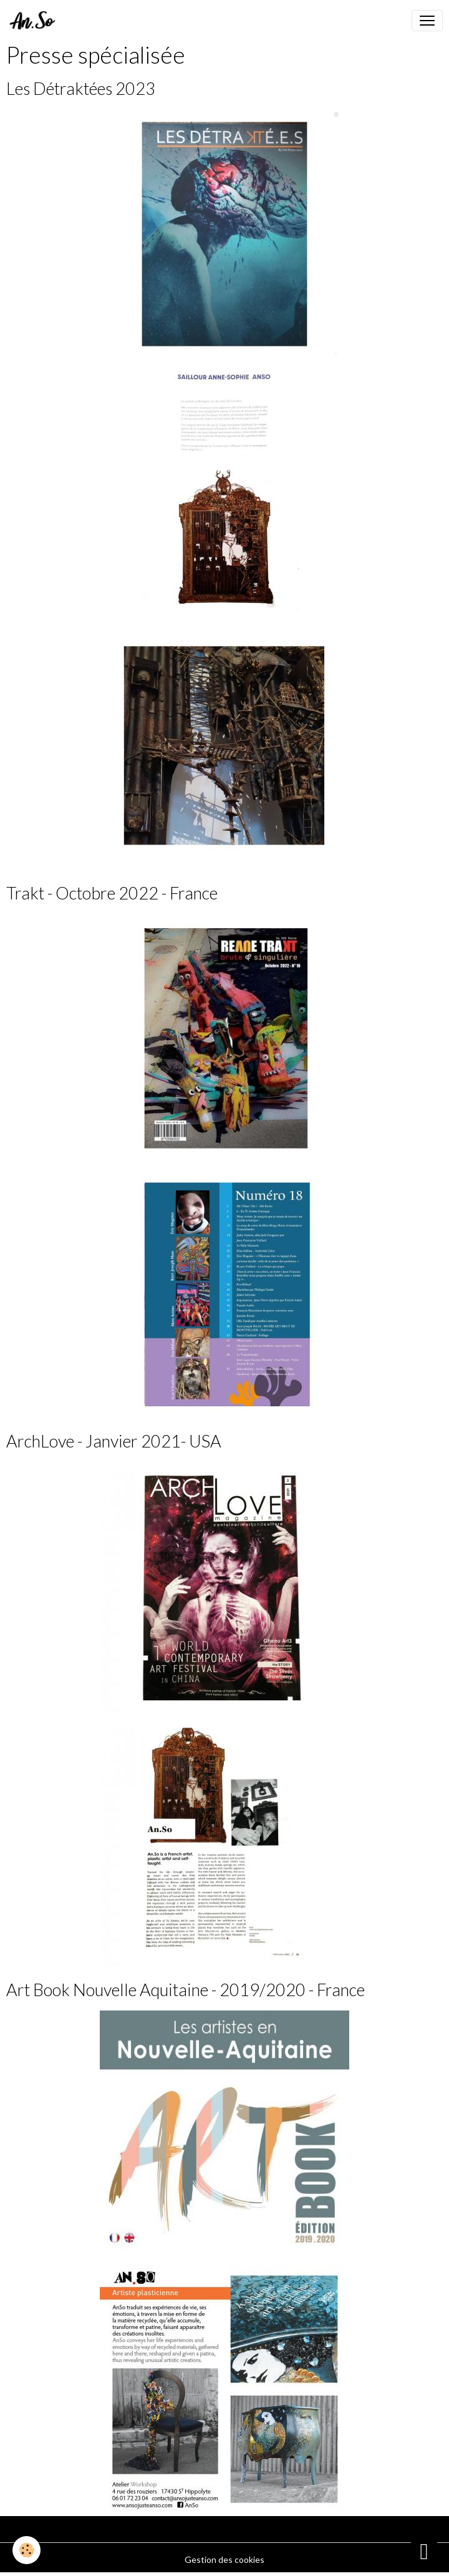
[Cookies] (26, 2550)
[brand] (35, 20)
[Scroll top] (424, 2551)
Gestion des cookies (224, 2559)
